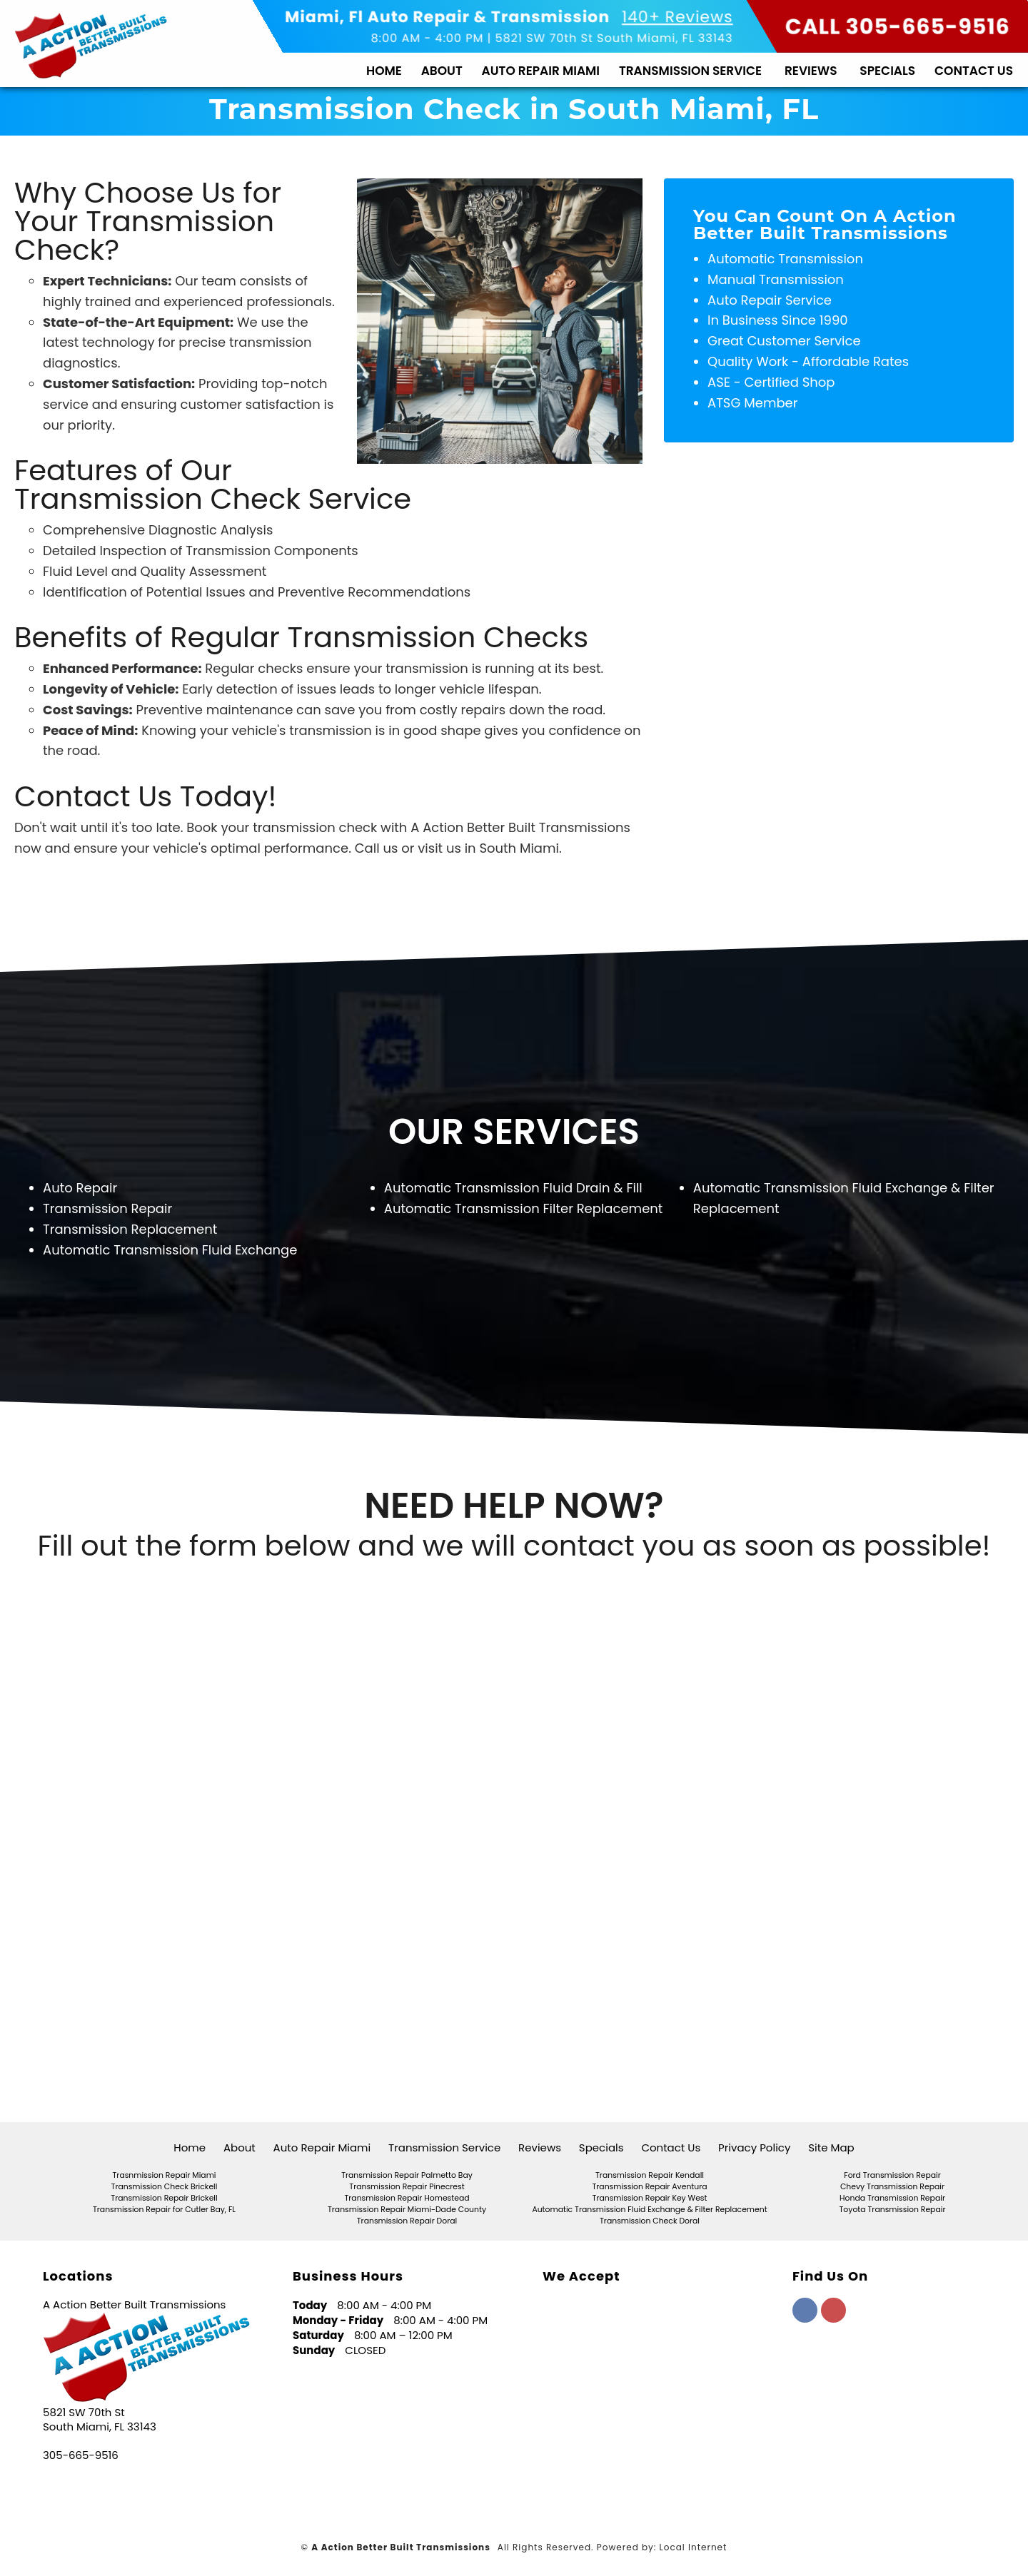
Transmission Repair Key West (650, 2198)
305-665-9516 (81, 2455)
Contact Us (973, 70)
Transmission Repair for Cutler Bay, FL (164, 2209)
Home (384, 70)
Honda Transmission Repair (892, 2198)
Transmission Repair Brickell (164, 2198)
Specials (887, 70)
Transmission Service (690, 70)
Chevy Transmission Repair (892, 2186)
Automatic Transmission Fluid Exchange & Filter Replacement (649, 2209)
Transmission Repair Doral (407, 2221)
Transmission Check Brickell (164, 2186)
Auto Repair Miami (541, 70)
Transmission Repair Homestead (406, 2198)
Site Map (831, 2147)
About (442, 70)
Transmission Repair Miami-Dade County (407, 2209)
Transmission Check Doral (650, 2221)
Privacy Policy (754, 2147)
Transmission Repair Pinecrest (406, 2186)
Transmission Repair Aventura (649, 2186)
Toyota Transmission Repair (893, 2209)
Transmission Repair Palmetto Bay (407, 2175)
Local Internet (693, 2547)
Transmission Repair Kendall (649, 2175)
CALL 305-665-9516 (897, 27)
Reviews (811, 70)
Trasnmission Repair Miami (164, 2175)
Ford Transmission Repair (892, 2175)
